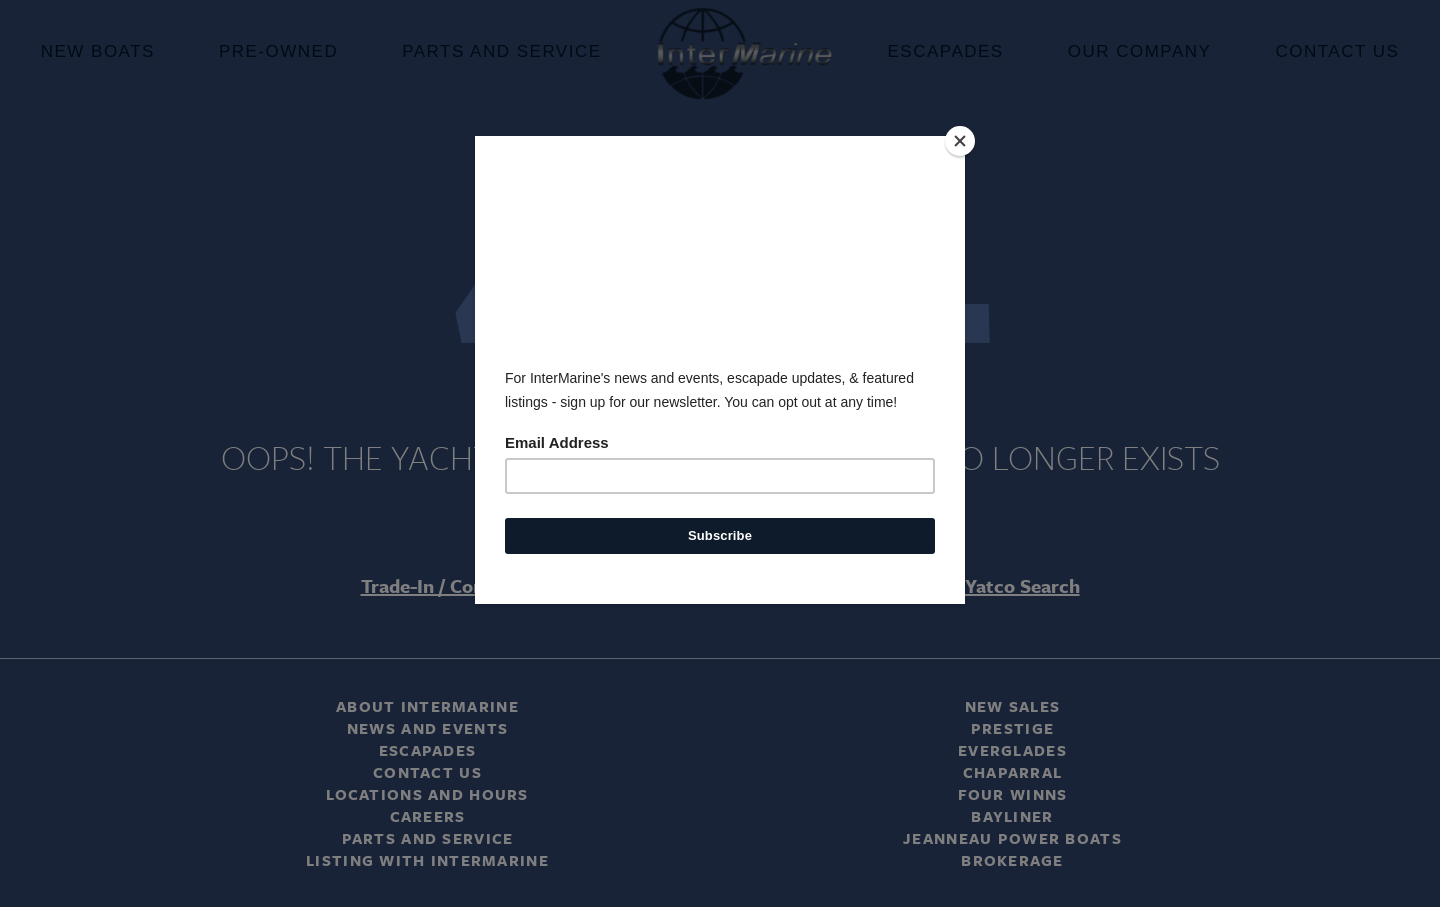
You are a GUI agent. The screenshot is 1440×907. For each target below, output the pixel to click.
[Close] (960, 141)
